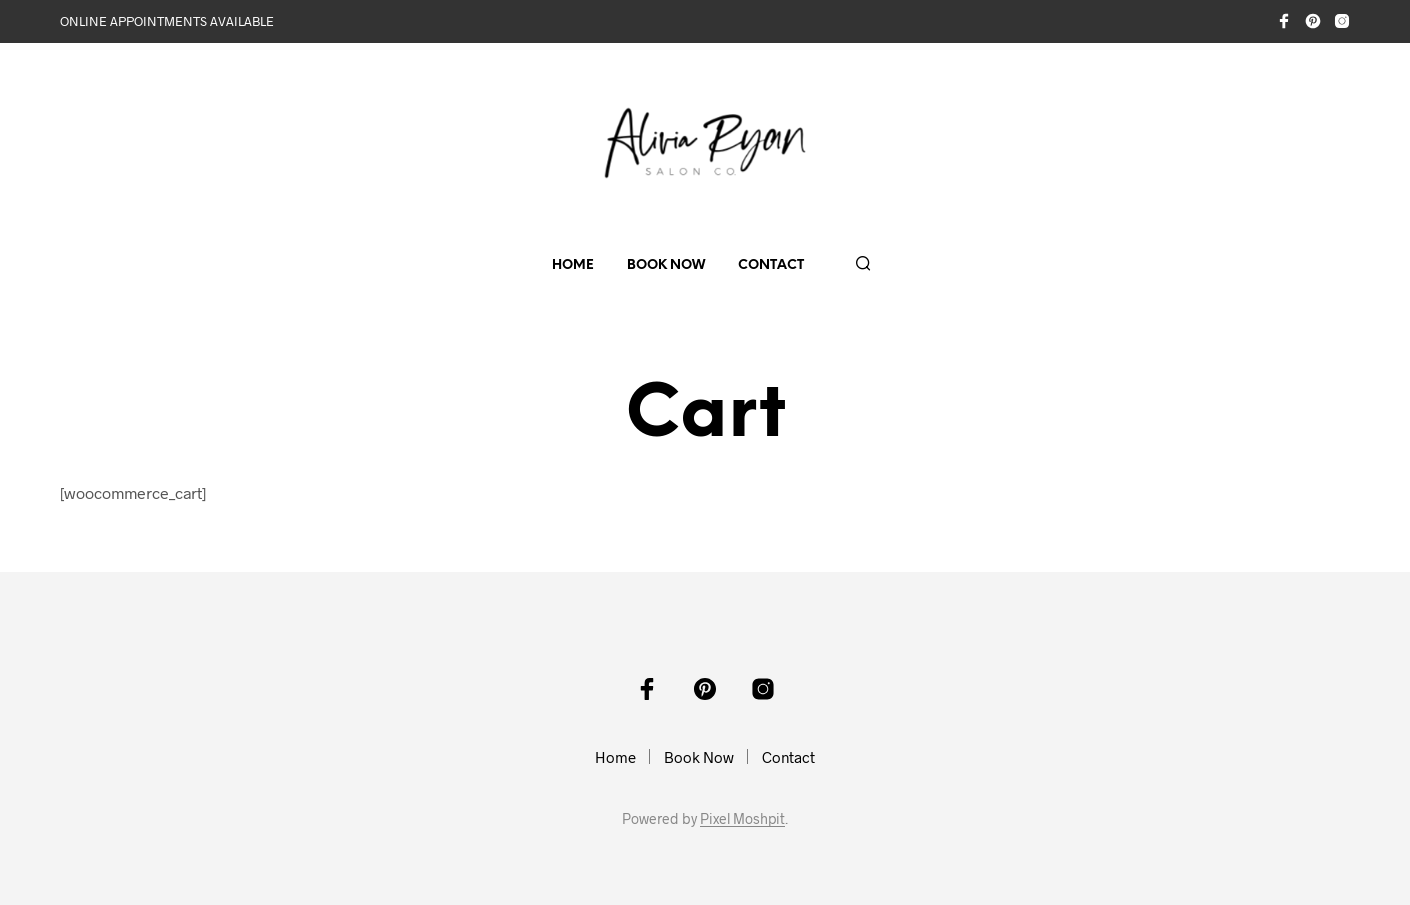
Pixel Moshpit (742, 819)
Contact (771, 265)
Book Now (666, 265)
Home (573, 265)
